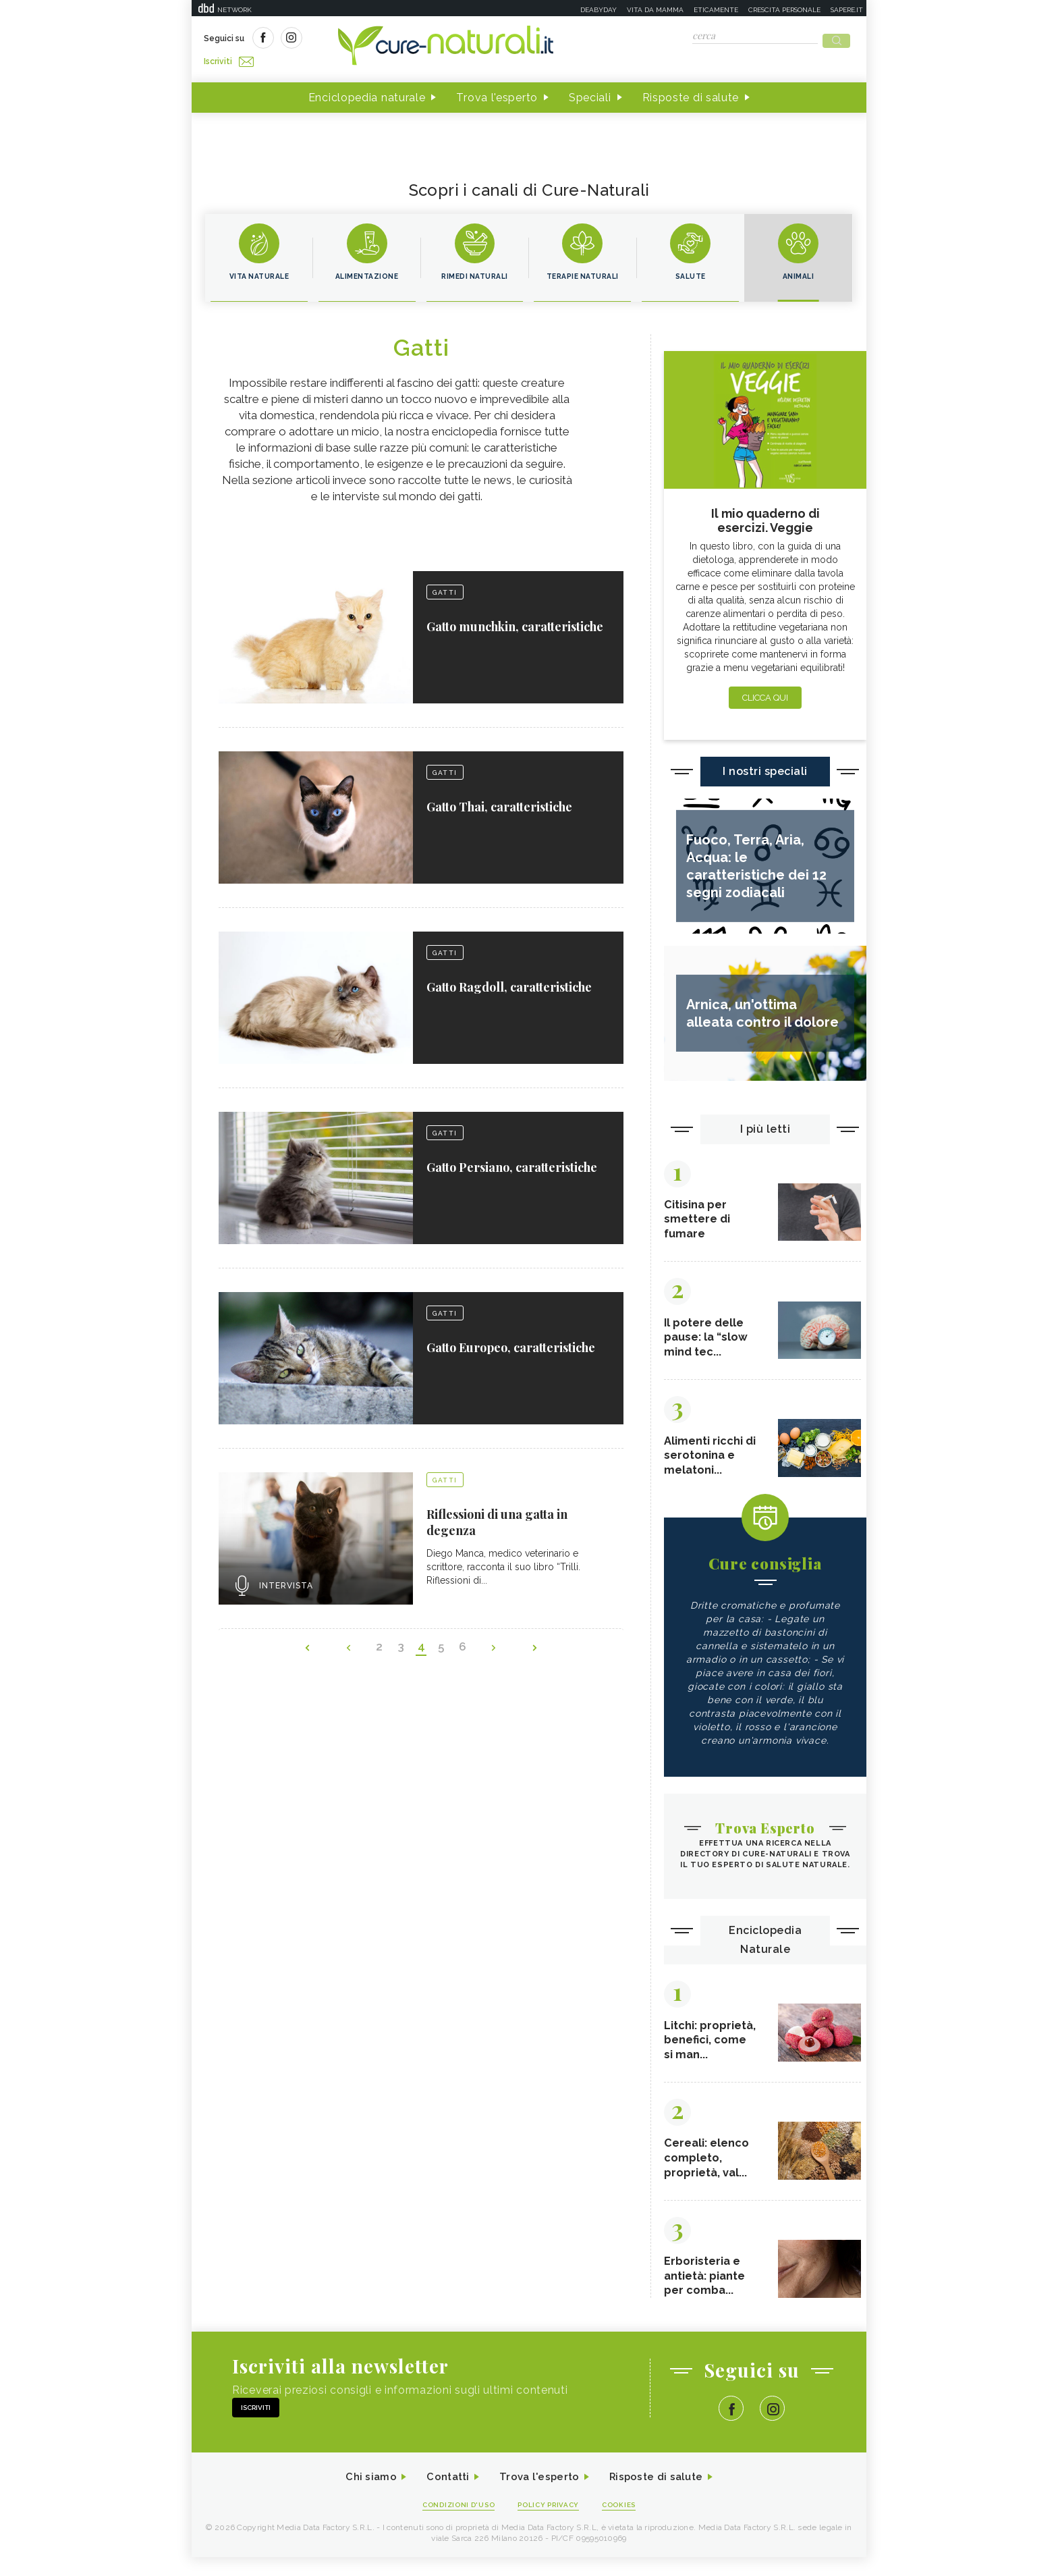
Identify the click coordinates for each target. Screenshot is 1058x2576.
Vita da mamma (655, 10)
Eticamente (716, 10)
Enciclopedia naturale (367, 93)
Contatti (443, 2494)
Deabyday (598, 10)
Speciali (590, 93)
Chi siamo (363, 2494)
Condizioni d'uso (454, 2523)
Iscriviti (356, 39)
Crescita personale (784, 10)
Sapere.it (847, 10)
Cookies (625, 2523)
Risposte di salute (691, 93)
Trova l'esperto (497, 93)
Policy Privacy (550, 2523)
